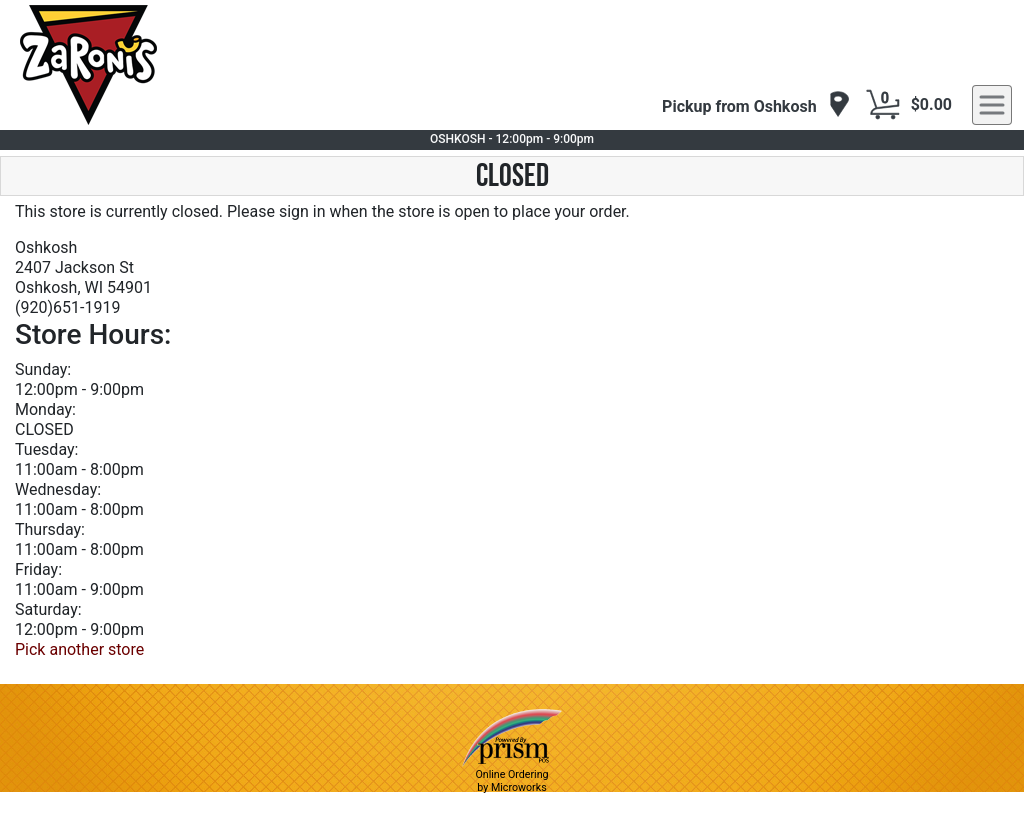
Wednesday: (58, 489)
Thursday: (50, 529)
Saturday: (48, 609)
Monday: (45, 409)
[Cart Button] (883, 105)
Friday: (38, 569)
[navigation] (756, 105)
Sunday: (43, 369)
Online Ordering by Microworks (511, 781)
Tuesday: (46, 449)
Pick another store (79, 649)
